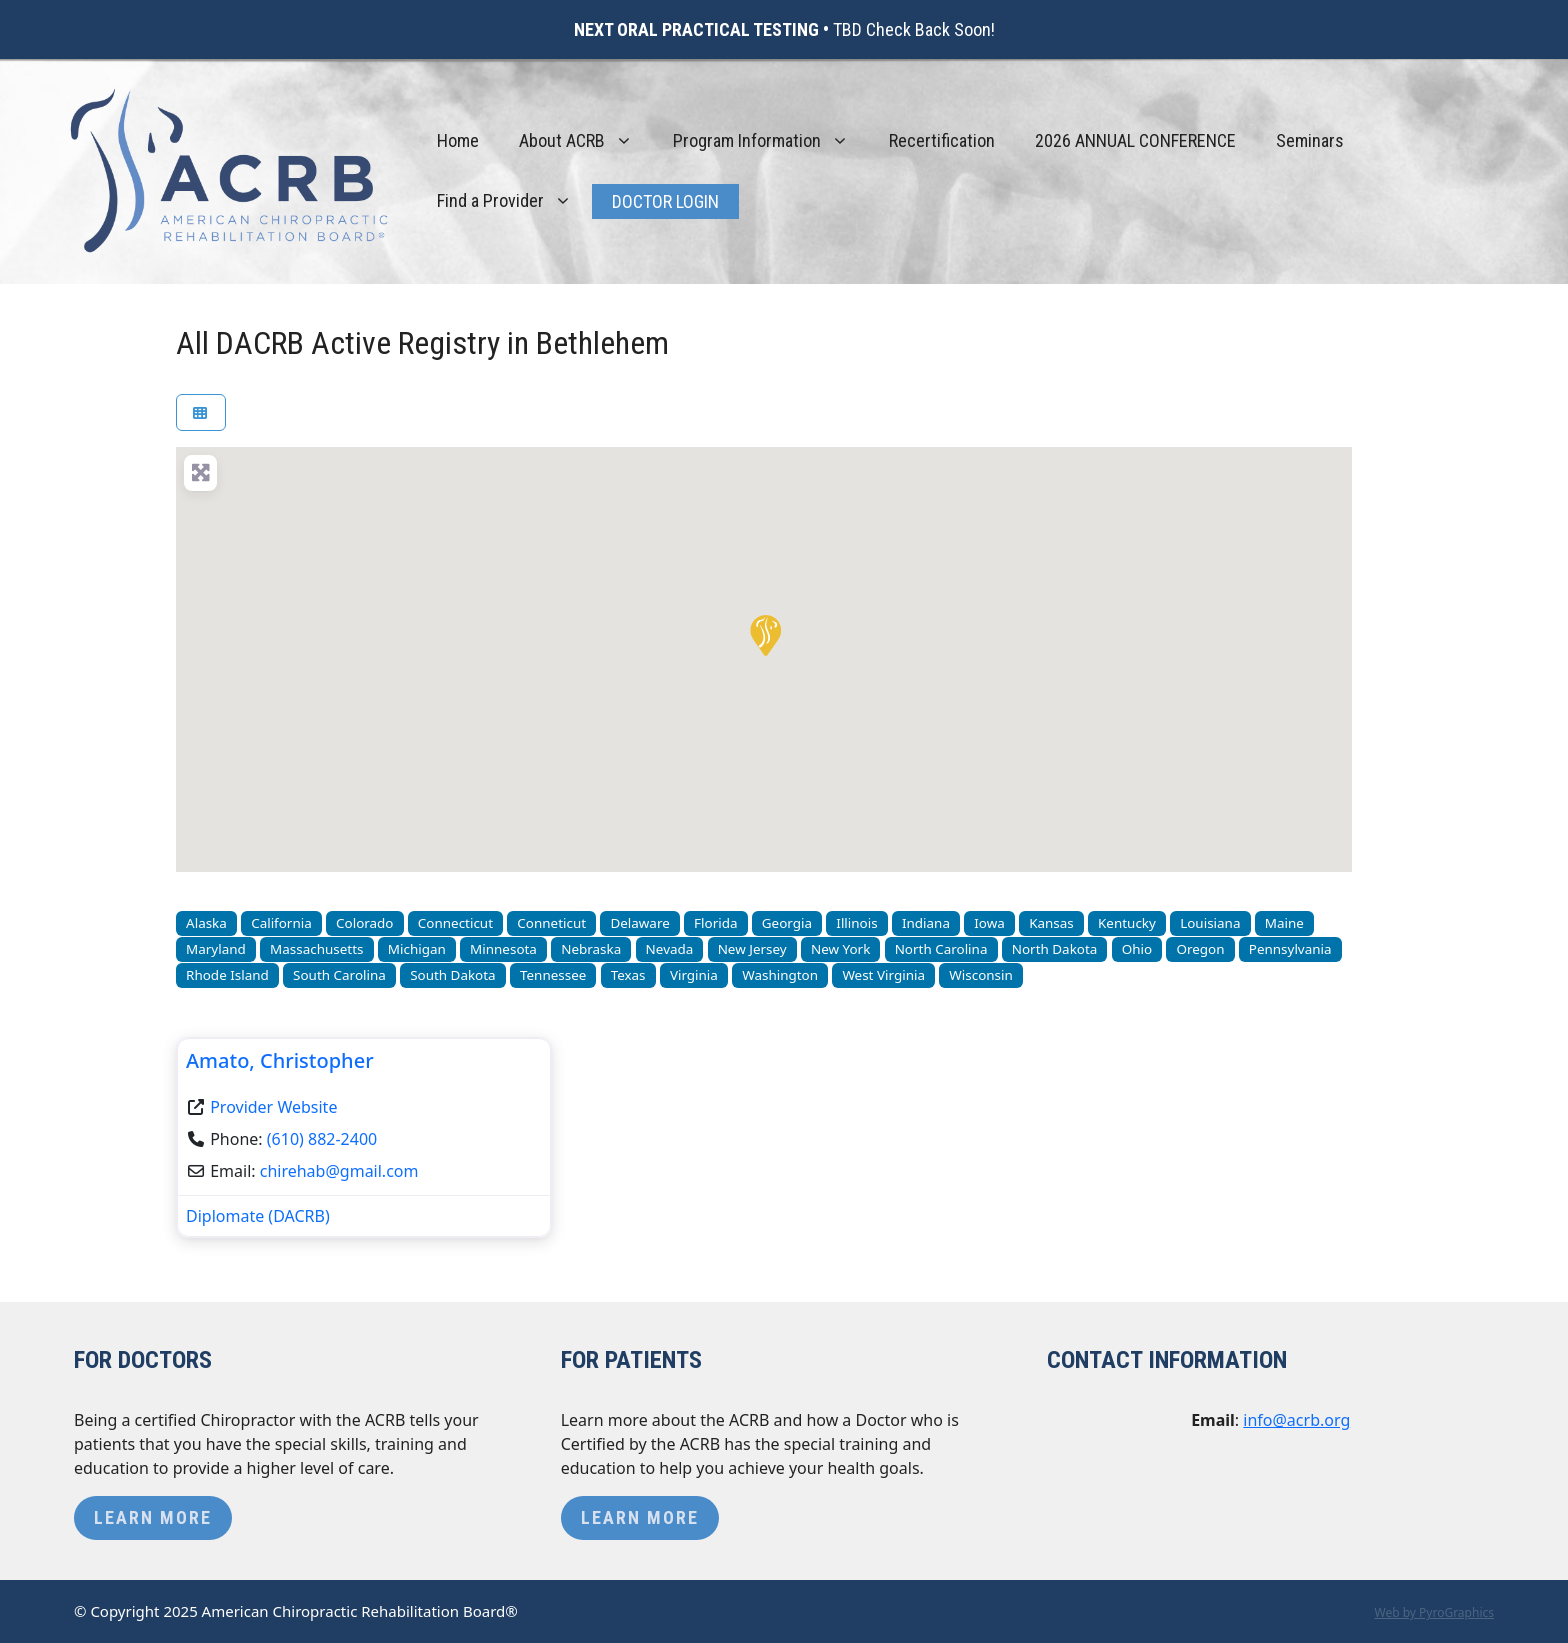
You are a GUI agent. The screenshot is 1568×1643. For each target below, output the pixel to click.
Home (458, 140)
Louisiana (1210, 923)
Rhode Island (227, 975)
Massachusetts (316, 949)
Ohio (1137, 949)
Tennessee (553, 975)
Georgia (787, 923)
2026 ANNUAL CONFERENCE (1135, 140)
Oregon (1200, 949)
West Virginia (883, 975)
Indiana (926, 923)
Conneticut (551, 923)
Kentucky (1127, 923)
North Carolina (941, 949)
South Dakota (453, 975)
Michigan (417, 949)
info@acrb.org (1296, 1420)
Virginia (694, 975)
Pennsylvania (1290, 949)
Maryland (216, 949)
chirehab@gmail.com (339, 1171)
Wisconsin (981, 975)
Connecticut (455, 923)
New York (840, 949)
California (281, 923)
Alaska (206, 923)
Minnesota (503, 949)
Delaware (639, 923)
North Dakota (1055, 949)
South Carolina (339, 975)
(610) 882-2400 (322, 1139)
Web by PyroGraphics (1434, 1612)
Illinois (856, 923)
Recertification (942, 140)
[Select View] (201, 412)
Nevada (670, 949)
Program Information (771, 141)
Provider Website (273, 1107)
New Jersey (752, 949)
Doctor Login (665, 201)
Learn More (153, 1517)
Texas (628, 975)
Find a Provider (514, 201)
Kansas (1051, 923)
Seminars (1310, 140)
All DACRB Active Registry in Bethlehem (422, 343)
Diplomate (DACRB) (258, 1216)
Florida (715, 923)
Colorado (364, 923)
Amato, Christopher (280, 1060)
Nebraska (591, 949)
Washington (780, 975)
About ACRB (586, 141)
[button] (764, 634)
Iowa (989, 923)
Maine (1284, 923)
